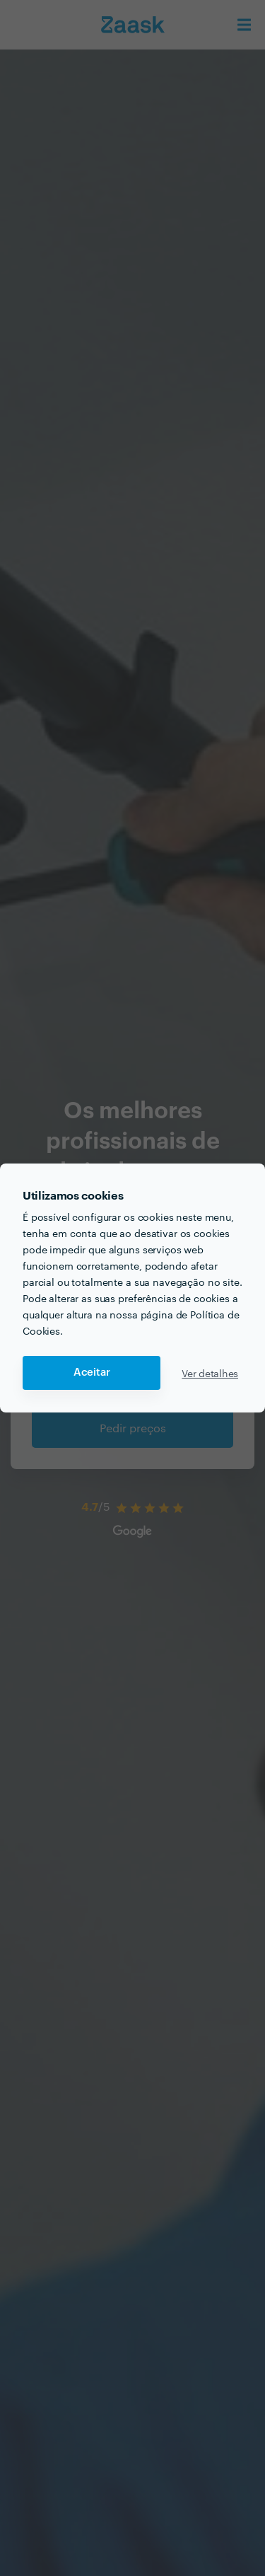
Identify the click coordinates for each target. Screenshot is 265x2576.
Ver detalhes (210, 1373)
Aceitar (91, 1372)
